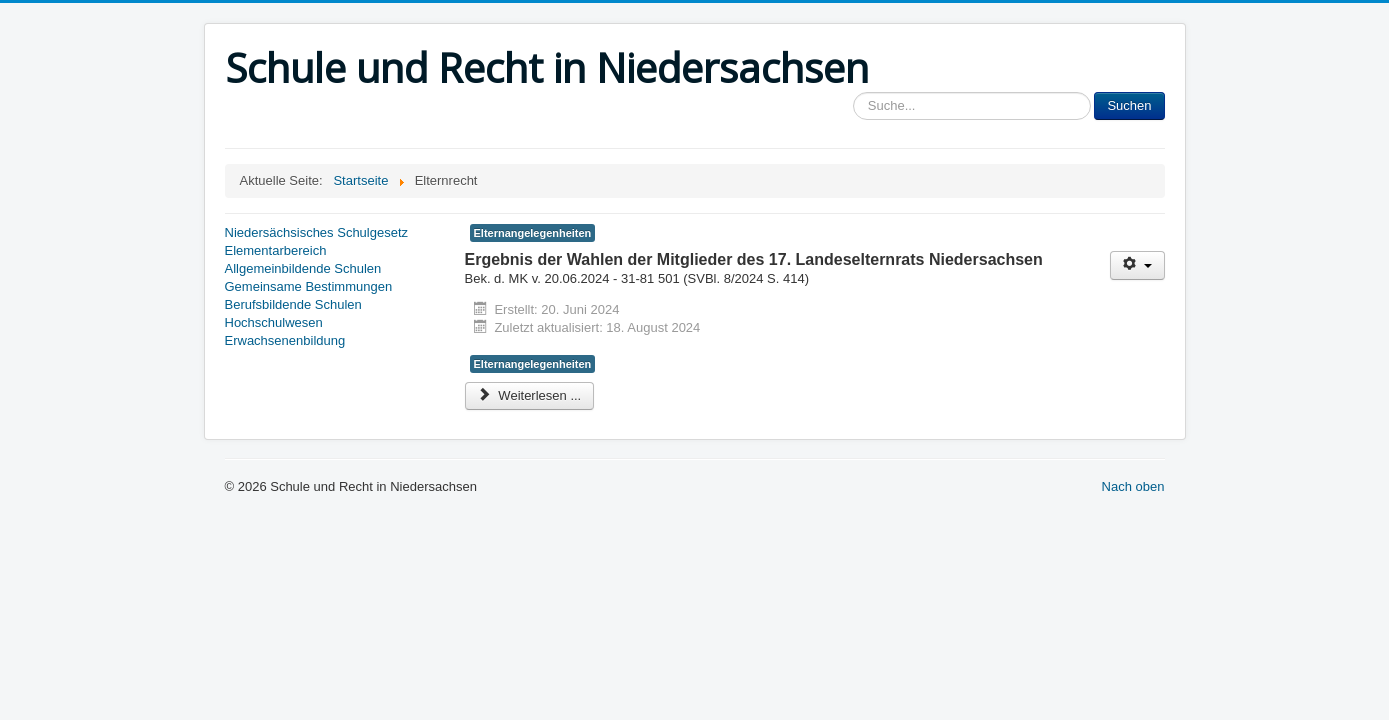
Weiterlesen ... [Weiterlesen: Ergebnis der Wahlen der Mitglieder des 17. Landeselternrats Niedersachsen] (530, 395)
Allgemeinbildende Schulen (303, 268)
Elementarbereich (276, 250)
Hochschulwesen (274, 322)
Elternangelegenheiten (533, 233)
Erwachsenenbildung (285, 340)
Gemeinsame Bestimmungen (309, 286)
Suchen (1129, 105)
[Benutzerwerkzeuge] (1137, 265)
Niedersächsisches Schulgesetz (317, 232)
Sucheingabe (853, 92)
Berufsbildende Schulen (293, 304)
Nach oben (1133, 486)
